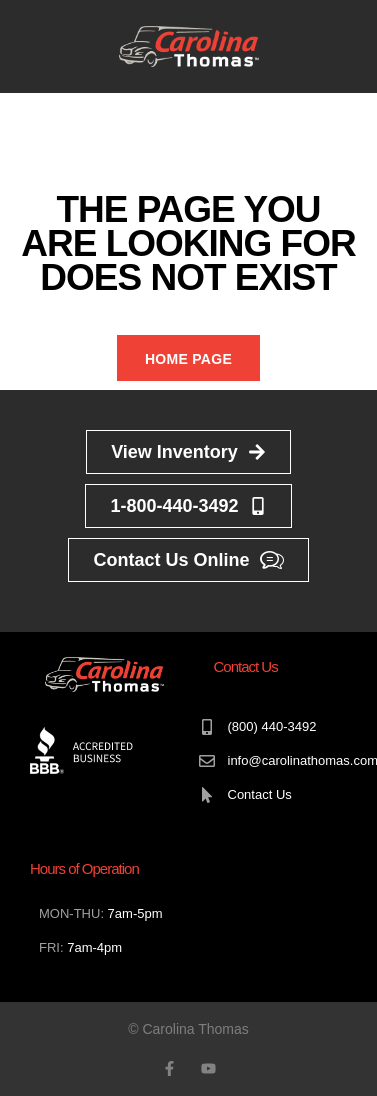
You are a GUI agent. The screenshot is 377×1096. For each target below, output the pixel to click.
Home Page (188, 359)
